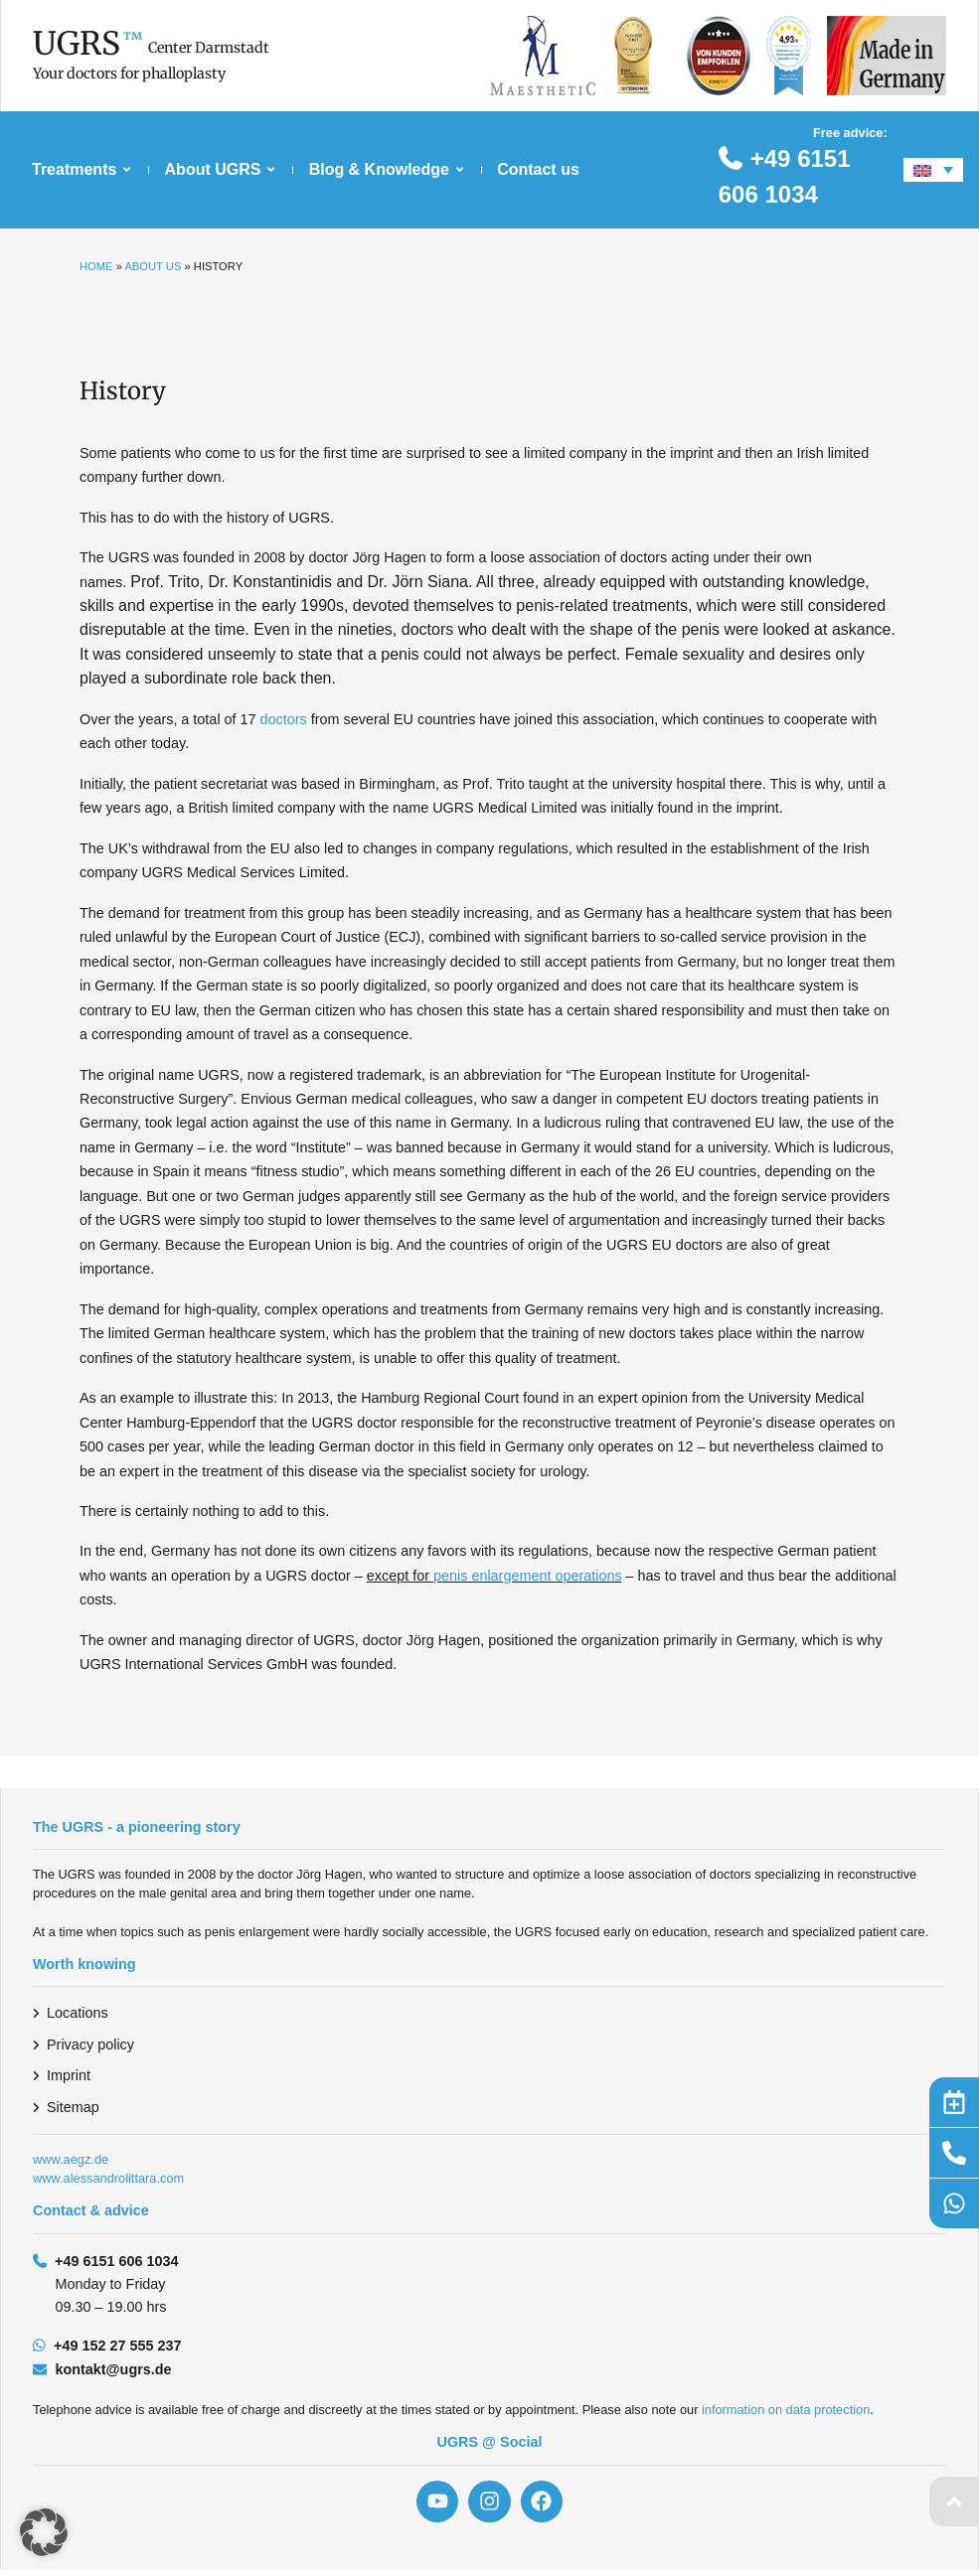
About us (152, 266)
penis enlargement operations (527, 1576)
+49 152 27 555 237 (117, 2345)
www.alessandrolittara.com (108, 2178)
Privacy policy (90, 2044)
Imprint (68, 2075)
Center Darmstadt (208, 48)
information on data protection (786, 2409)
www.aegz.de (70, 2159)
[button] (43, 2532)
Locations (77, 2013)
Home (96, 266)
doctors (283, 719)
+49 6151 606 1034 (116, 2261)
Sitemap (73, 2107)
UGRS (76, 44)
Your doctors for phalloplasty (129, 73)
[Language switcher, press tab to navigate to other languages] (933, 170)
